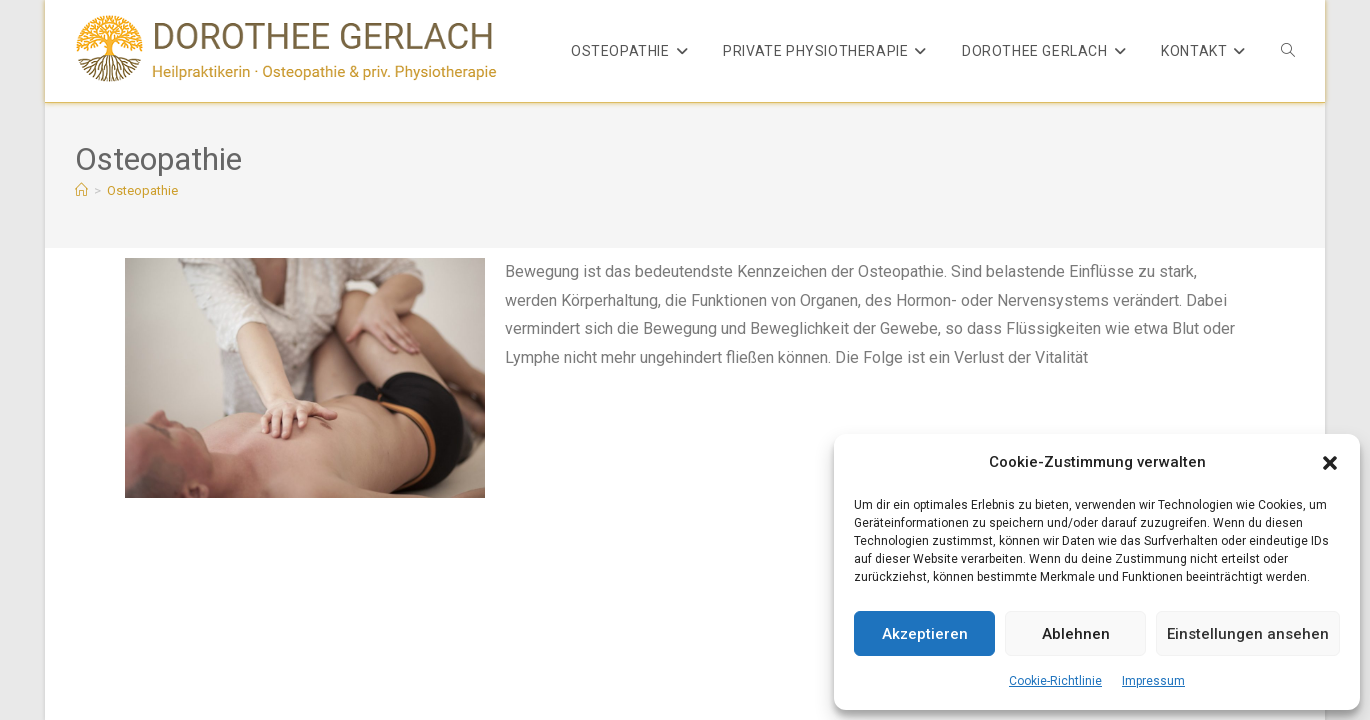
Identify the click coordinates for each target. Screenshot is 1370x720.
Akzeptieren (925, 634)
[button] (1330, 463)
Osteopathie (142, 190)
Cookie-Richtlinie (1055, 681)
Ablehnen (1076, 634)
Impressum (1153, 681)
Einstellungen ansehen (1248, 634)
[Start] (81, 190)
